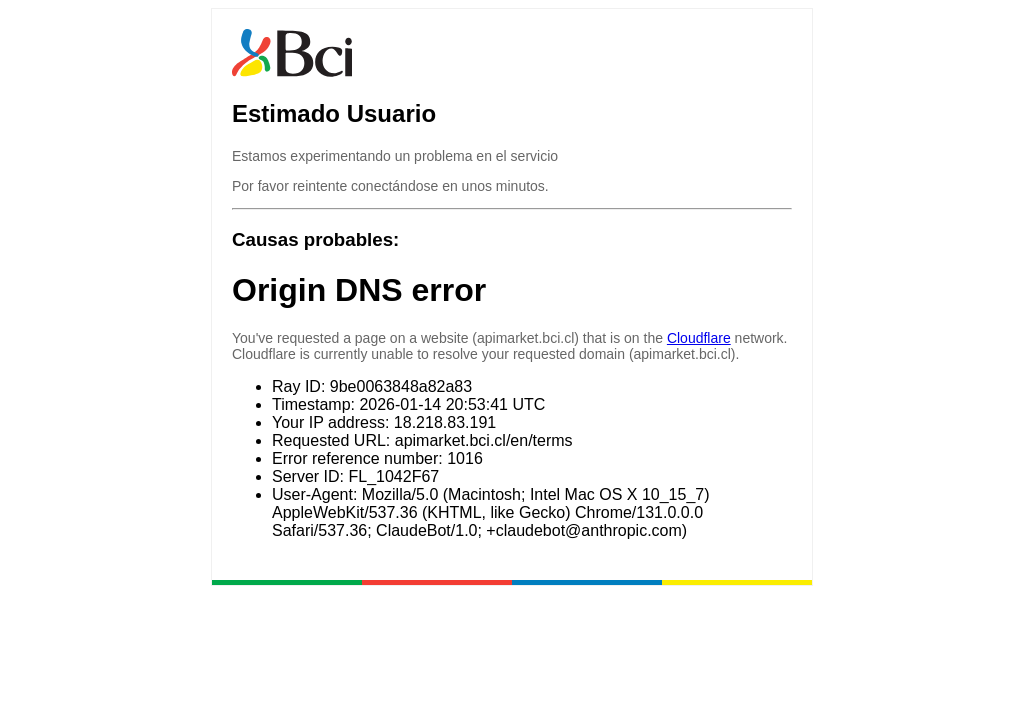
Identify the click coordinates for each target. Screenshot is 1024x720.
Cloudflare (699, 338)
